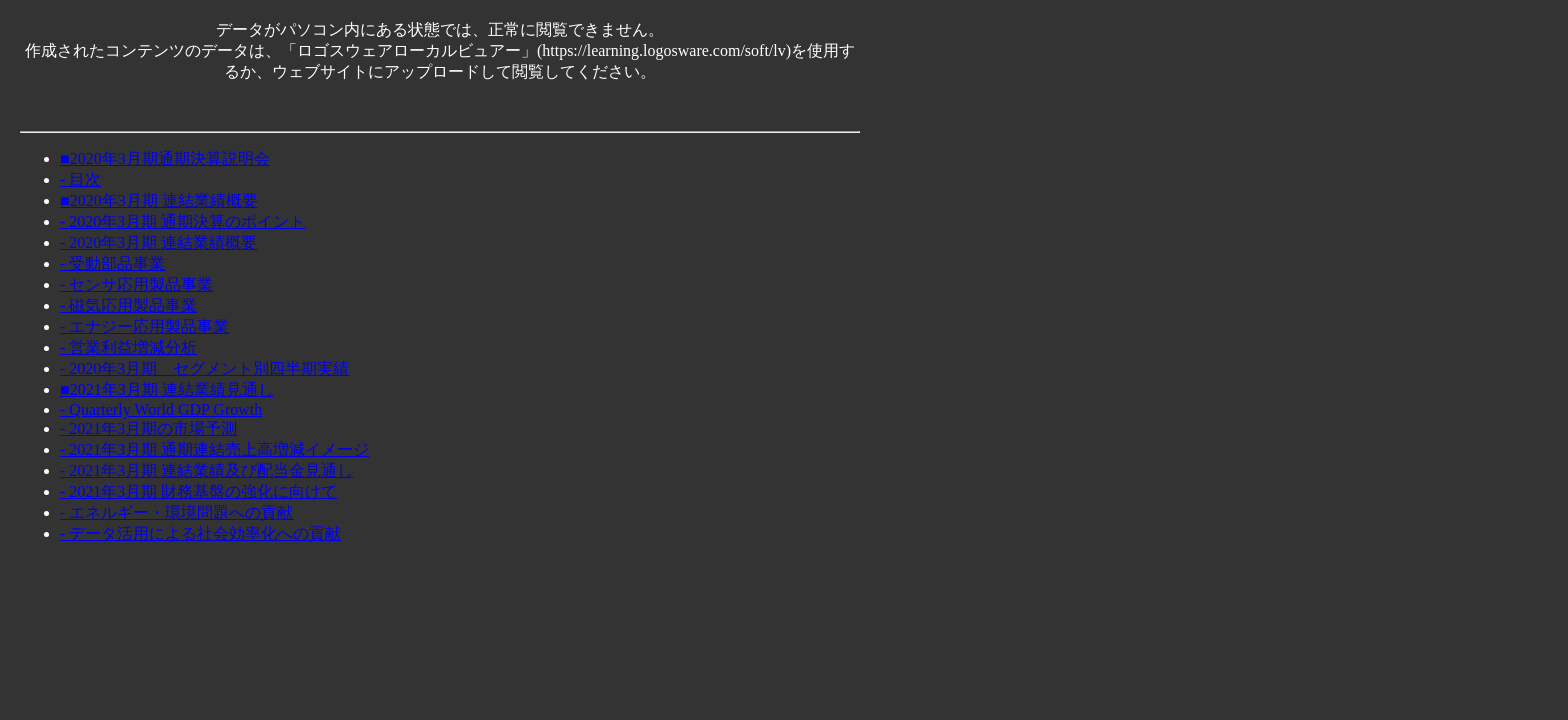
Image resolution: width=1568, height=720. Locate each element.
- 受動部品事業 (112, 263)
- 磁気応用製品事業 (128, 305)
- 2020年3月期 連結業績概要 (158, 242)
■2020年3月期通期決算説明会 (165, 158)
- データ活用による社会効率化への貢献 (200, 533)
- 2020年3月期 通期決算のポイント (182, 221)
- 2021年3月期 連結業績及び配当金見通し (206, 470)
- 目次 (80, 179)
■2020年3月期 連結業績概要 (159, 200)
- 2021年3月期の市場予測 (148, 428)
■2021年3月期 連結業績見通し (167, 389)
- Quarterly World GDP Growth (161, 409)
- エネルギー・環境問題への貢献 (176, 512)
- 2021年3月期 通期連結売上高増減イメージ (214, 449)
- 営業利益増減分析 (128, 347)
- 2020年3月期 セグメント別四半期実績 (204, 368)
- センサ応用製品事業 (136, 284)
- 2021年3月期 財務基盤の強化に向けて (198, 491)
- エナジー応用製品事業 (144, 326)
